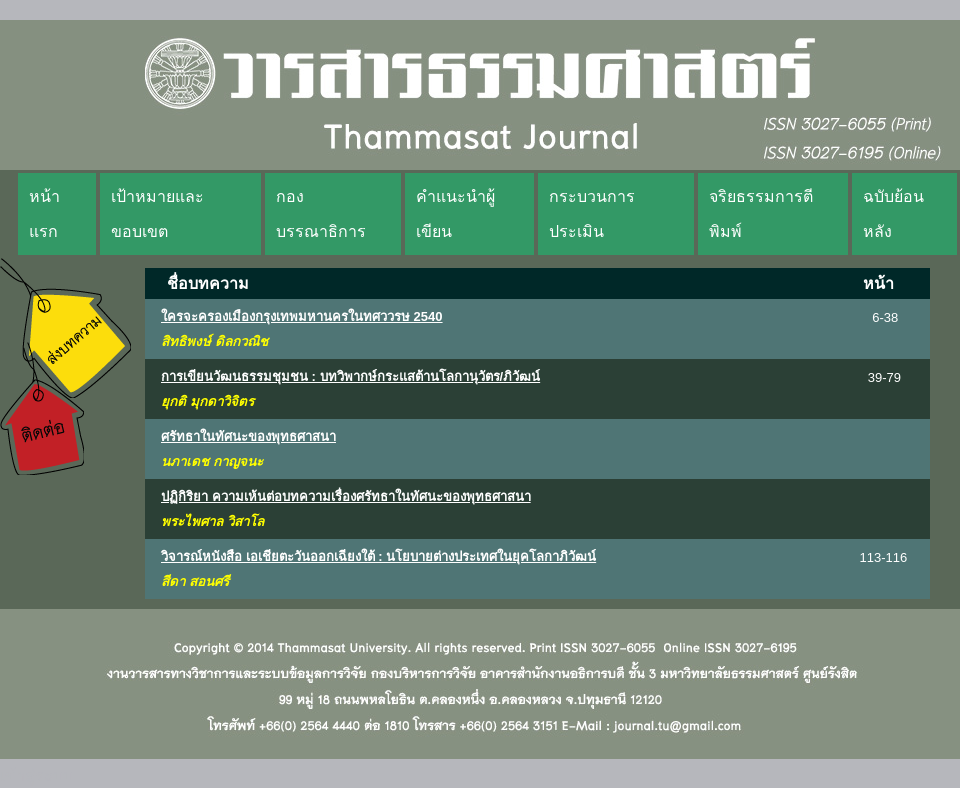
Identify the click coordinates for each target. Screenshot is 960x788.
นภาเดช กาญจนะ (212, 461)
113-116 (884, 557)
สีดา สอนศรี (195, 581)
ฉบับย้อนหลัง (893, 214)
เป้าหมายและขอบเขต (157, 214)
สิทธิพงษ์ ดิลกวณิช (214, 341)
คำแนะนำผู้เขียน (455, 214)
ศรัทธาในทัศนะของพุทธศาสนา (248, 436)
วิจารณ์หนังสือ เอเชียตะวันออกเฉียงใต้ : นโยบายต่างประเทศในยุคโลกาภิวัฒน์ (378, 556)
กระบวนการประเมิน (592, 214)
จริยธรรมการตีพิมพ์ (761, 214)
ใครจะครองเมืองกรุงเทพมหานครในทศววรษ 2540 (302, 316)
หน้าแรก (44, 214)
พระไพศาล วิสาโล (212, 521)
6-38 (885, 317)
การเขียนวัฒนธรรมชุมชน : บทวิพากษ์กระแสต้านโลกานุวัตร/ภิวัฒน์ (350, 376)
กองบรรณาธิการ (321, 214)
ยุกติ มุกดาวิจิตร (207, 401)
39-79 (884, 377)
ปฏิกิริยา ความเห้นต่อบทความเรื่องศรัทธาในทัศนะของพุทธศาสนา (346, 496)
